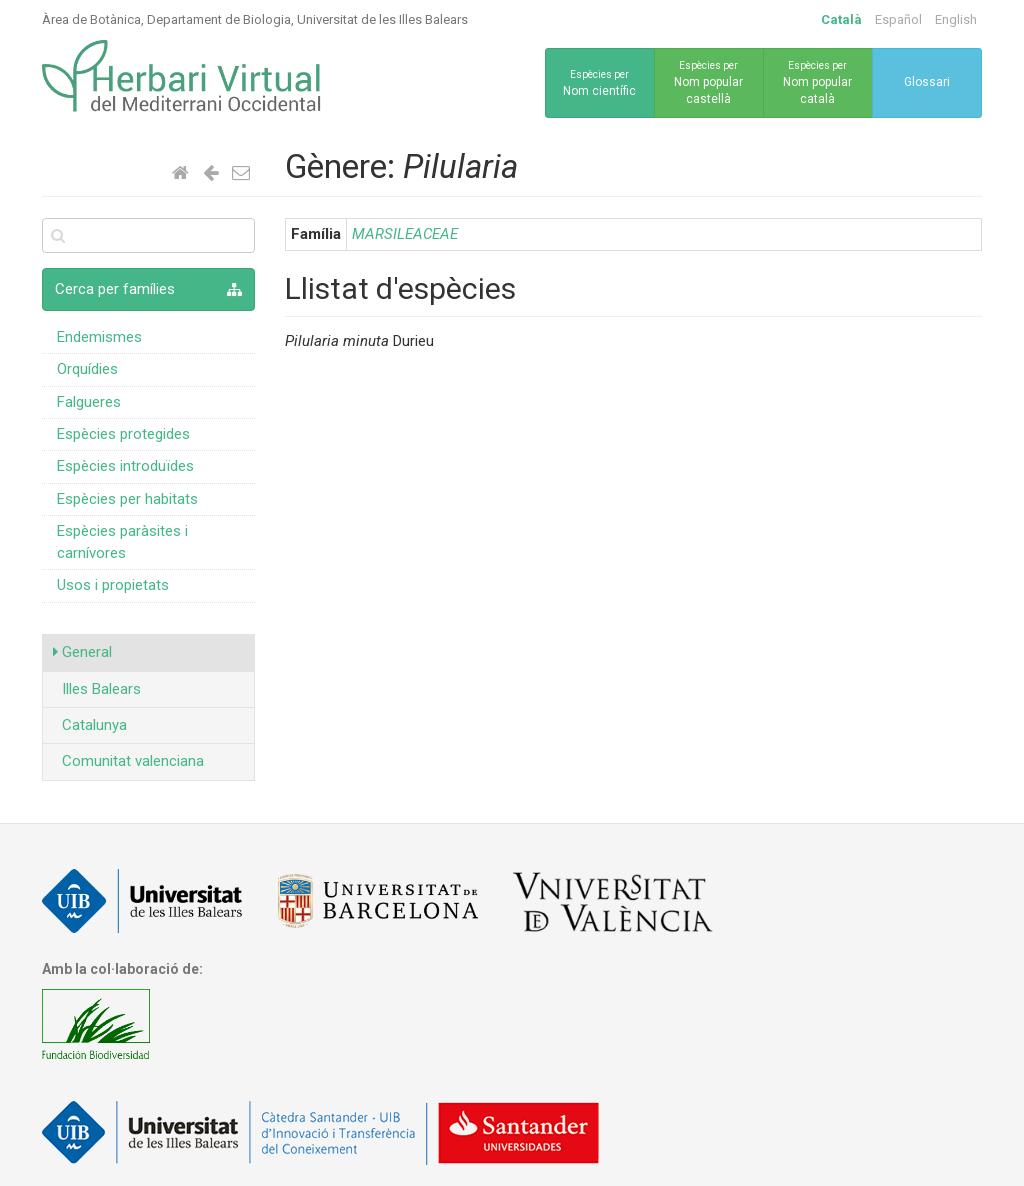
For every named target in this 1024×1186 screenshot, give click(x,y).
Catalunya (90, 725)
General (82, 652)
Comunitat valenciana (128, 761)
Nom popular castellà (709, 81)
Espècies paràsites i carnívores (122, 541)
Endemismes (99, 337)
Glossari (927, 82)
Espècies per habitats (127, 499)
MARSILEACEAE (405, 234)
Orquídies (87, 369)
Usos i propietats (113, 585)
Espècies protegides (123, 434)
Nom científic (600, 82)
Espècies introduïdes (125, 466)
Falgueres (89, 402)
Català (841, 19)
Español (898, 19)
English (956, 19)
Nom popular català (818, 81)
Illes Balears (97, 689)
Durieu (359, 341)
